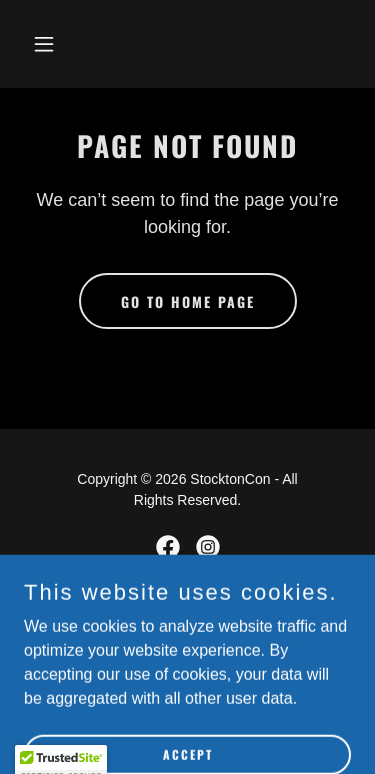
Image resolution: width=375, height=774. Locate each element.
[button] (61, 44)
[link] (168, 547)
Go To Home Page (188, 301)
